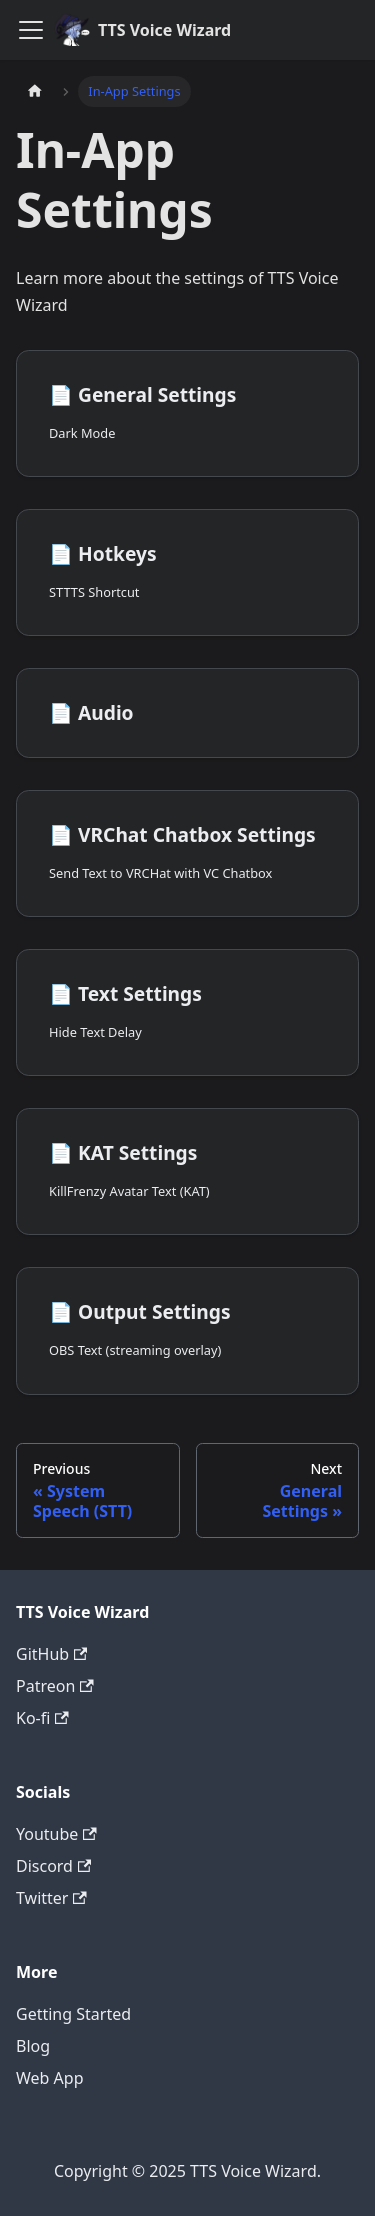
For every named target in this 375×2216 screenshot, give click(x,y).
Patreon (55, 1686)
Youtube (56, 1834)
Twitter (51, 1898)
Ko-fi (42, 1718)
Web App (50, 2078)
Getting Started (73, 2014)
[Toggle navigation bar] (31, 30)
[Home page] (35, 91)
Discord (53, 1866)
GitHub (51, 1654)
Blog (33, 2046)
